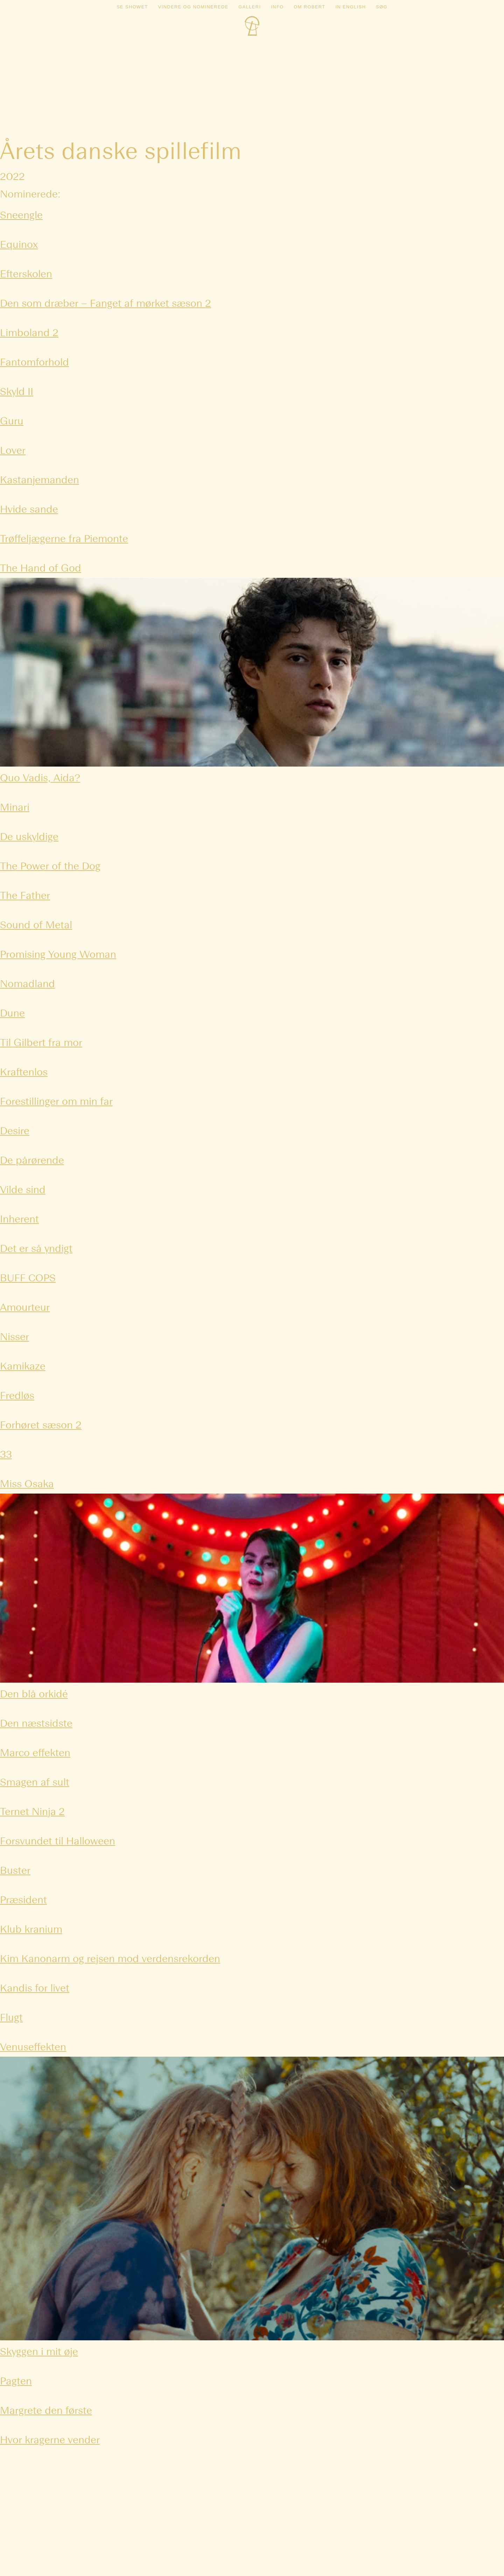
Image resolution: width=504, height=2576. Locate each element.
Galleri (249, 6)
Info (277, 6)
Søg (381, 6)
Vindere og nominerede (193, 6)
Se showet (132, 6)
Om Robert (309, 6)
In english (350, 6)
